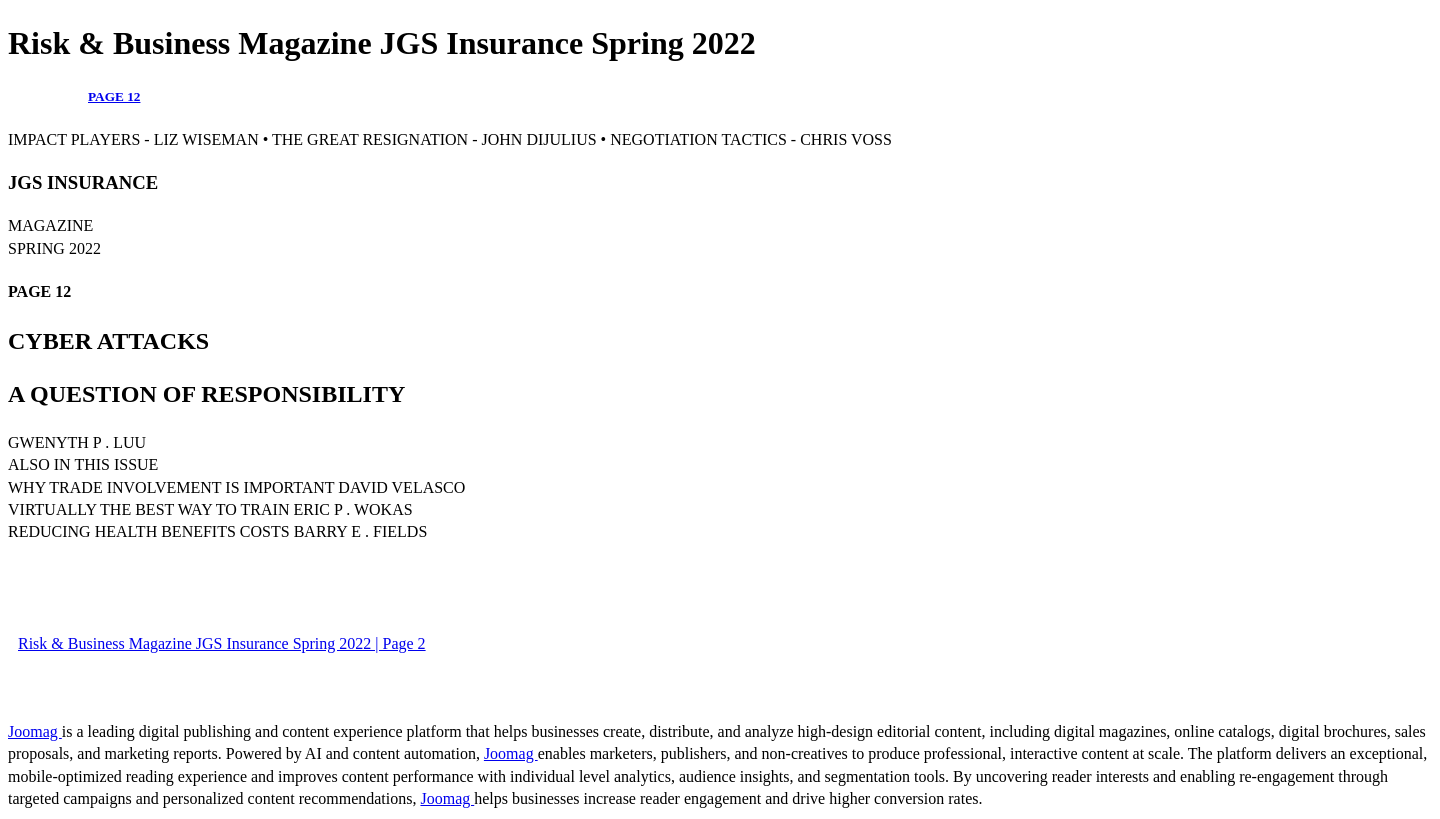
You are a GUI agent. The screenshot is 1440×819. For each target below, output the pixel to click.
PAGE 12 (114, 96)
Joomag (35, 731)
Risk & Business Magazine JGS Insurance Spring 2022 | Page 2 (222, 643)
